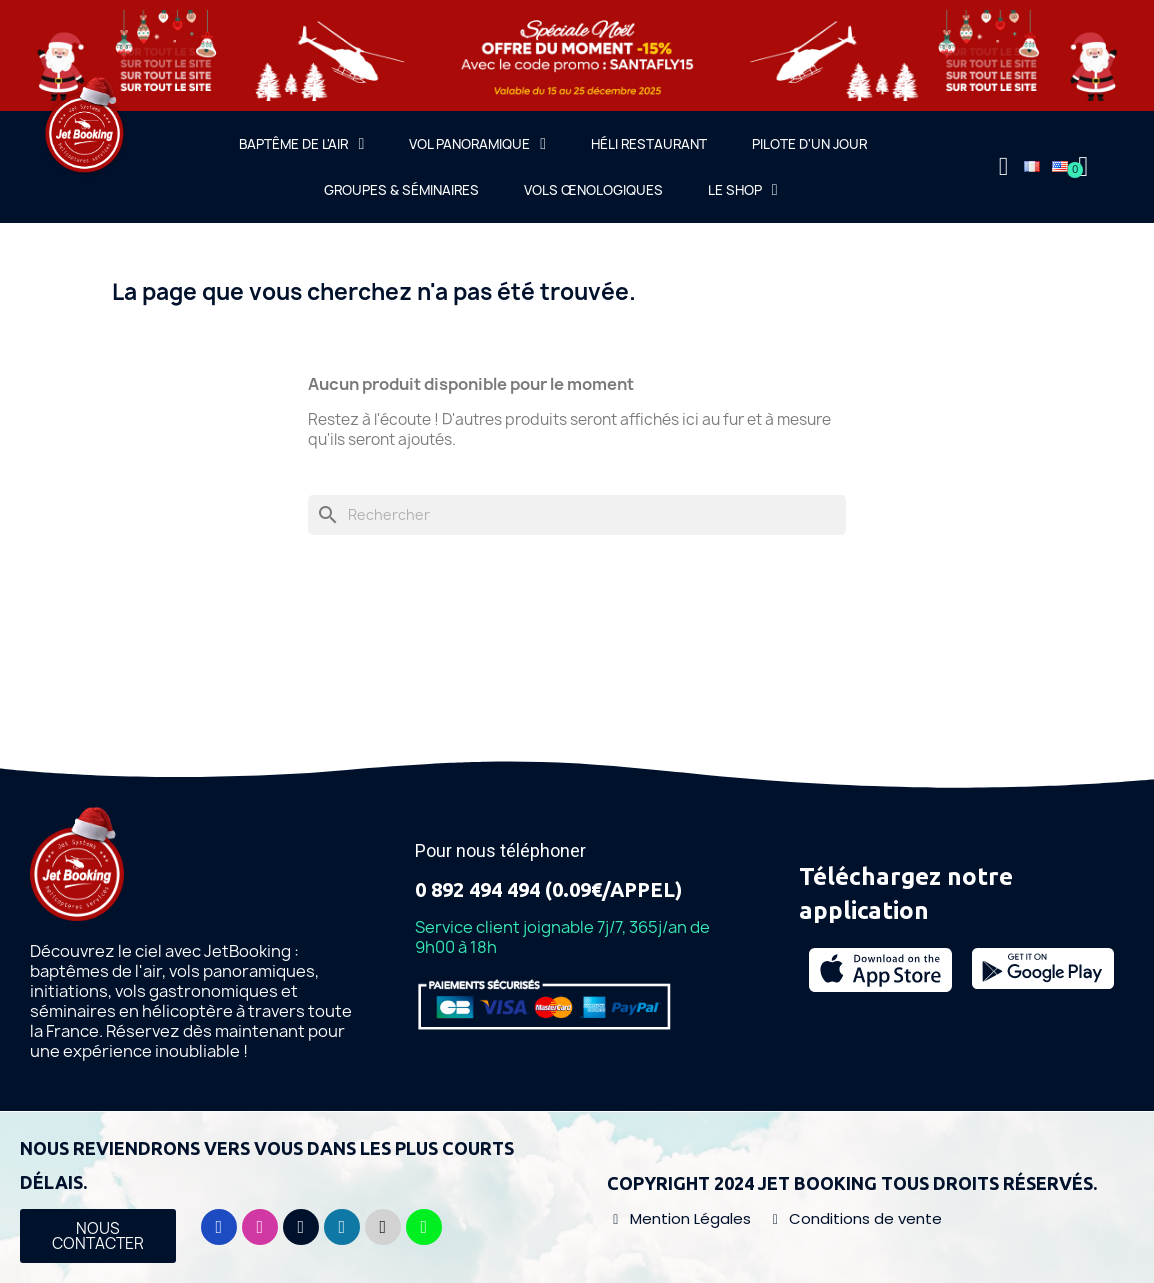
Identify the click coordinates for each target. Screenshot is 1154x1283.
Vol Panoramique (477, 144)
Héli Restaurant (649, 144)
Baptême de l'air (301, 144)
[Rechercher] (577, 515)
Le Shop (743, 190)
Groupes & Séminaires (401, 190)
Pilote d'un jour (809, 144)
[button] (98, 1236)
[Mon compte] (1004, 167)
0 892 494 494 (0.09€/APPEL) (548, 889)
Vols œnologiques (593, 190)
